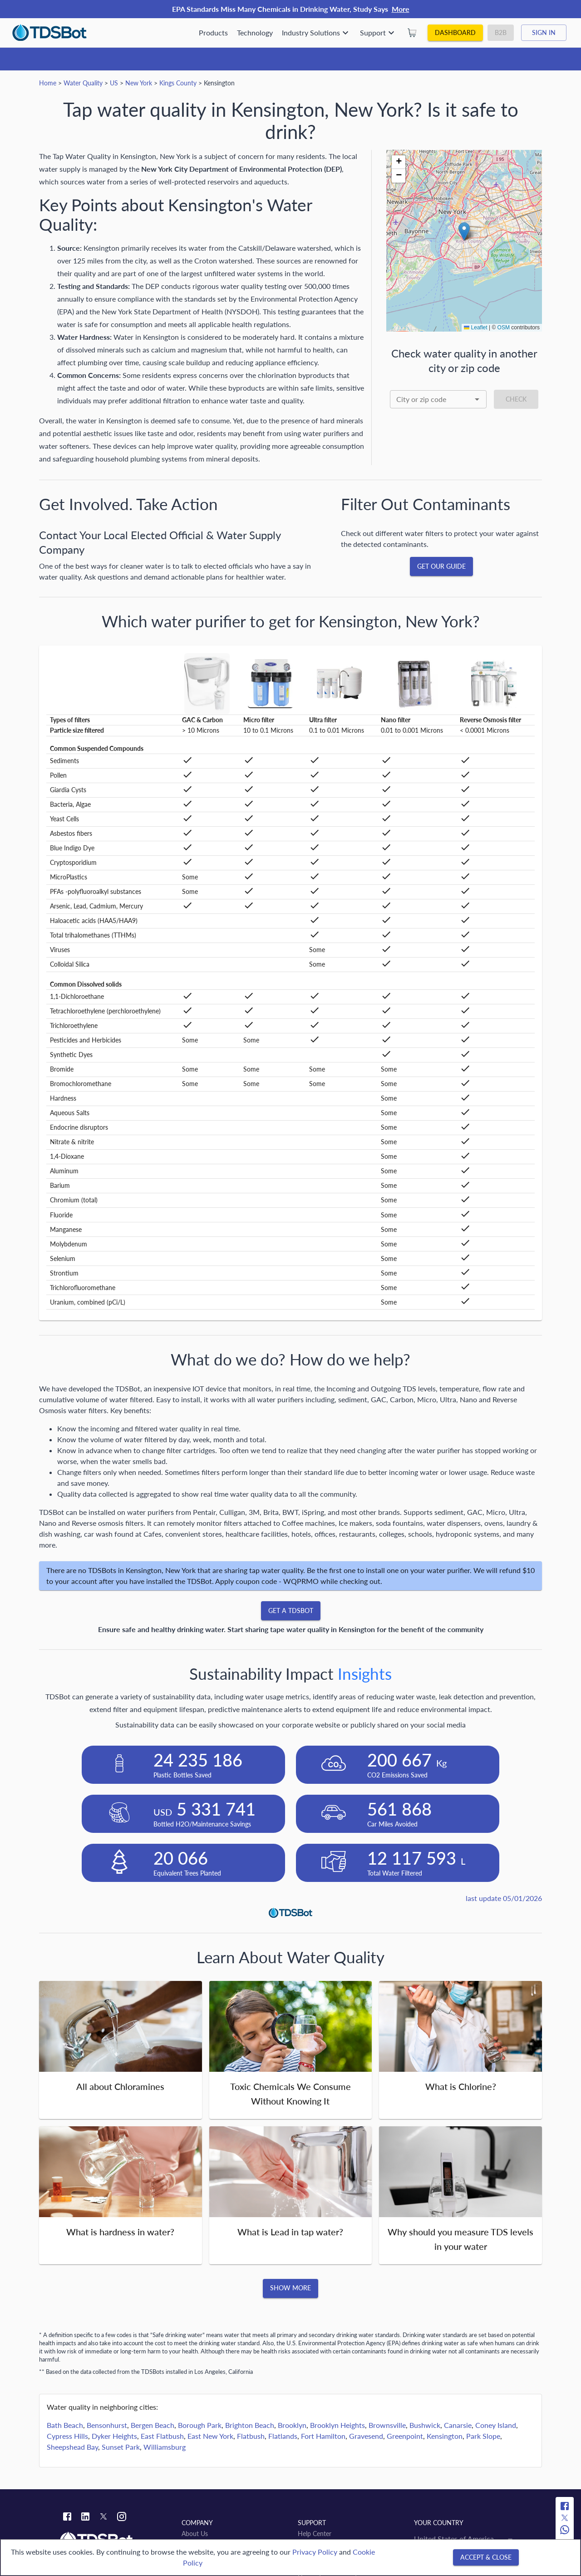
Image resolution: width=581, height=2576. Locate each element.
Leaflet (475, 327)
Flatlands (282, 2436)
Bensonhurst (107, 2425)
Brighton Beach (249, 2425)
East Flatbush (162, 2436)
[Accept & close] (486, 2557)
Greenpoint (405, 2436)
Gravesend (366, 2436)
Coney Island (495, 2425)
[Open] (477, 399)
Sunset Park (121, 2446)
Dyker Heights (114, 2436)
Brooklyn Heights (337, 2425)
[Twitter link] (103, 2517)
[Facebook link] (67, 2517)
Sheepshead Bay (72, 2446)
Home (47, 83)
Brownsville (387, 2425)
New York (138, 83)
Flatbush (251, 2436)
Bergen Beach (152, 2425)
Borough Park (200, 2425)
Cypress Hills (67, 2436)
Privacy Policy (314, 2551)
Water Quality (83, 83)
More (400, 9)
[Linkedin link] (85, 2517)
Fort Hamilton (323, 2436)
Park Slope (483, 2436)
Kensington (445, 2436)
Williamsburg (164, 2446)
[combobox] (438, 399)
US (114, 83)
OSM (503, 327)
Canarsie (458, 2425)
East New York (210, 2436)
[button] (464, 231)
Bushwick (424, 2425)
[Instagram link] (121, 2517)
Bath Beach (65, 2425)
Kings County (178, 83)
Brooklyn (292, 2425)
